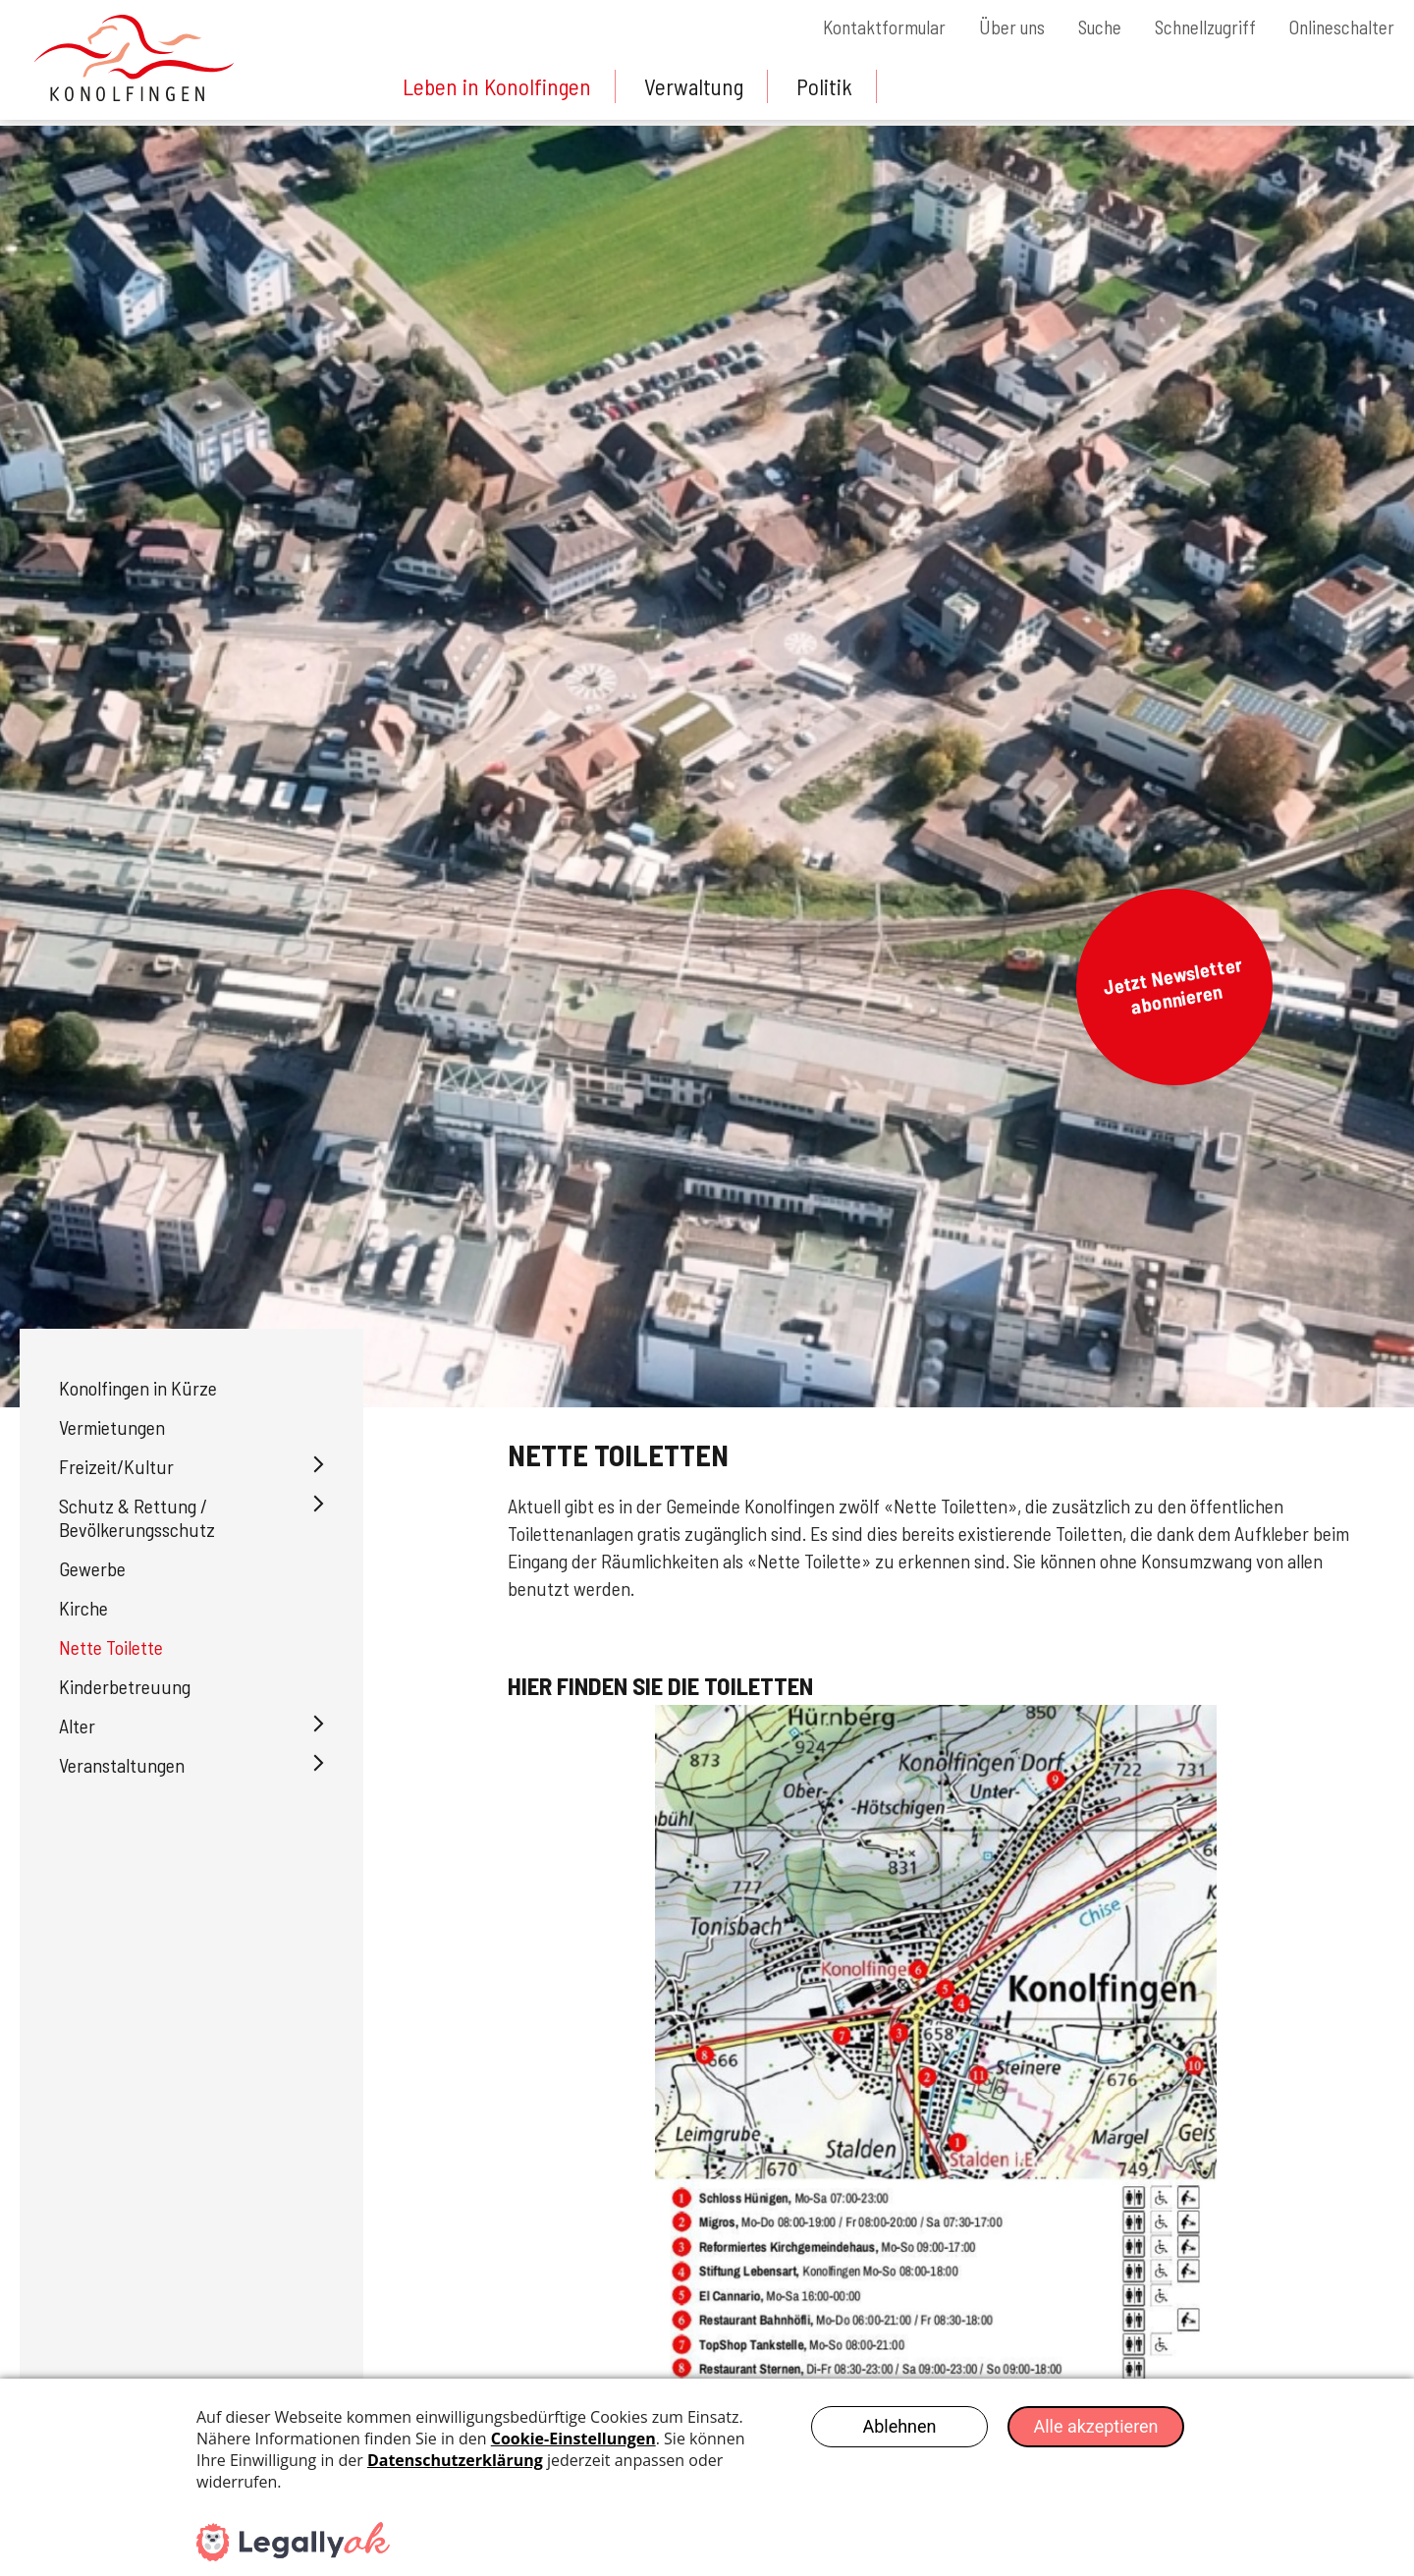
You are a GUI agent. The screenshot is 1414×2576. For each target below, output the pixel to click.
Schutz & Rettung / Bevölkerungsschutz (137, 1517)
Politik (832, 86)
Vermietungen (112, 1427)
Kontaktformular (862, 26)
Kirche (83, 1607)
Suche (1086, 26)
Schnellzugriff (1198, 26)
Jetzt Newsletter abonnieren (1172, 985)
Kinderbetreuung (124, 1686)
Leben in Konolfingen (499, 86)
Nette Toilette (111, 1647)
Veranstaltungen (122, 1765)
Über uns (994, 26)
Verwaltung (699, 86)
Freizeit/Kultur (116, 1466)
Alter (77, 1725)
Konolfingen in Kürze (138, 1387)
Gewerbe (92, 1568)
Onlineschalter (1339, 26)
